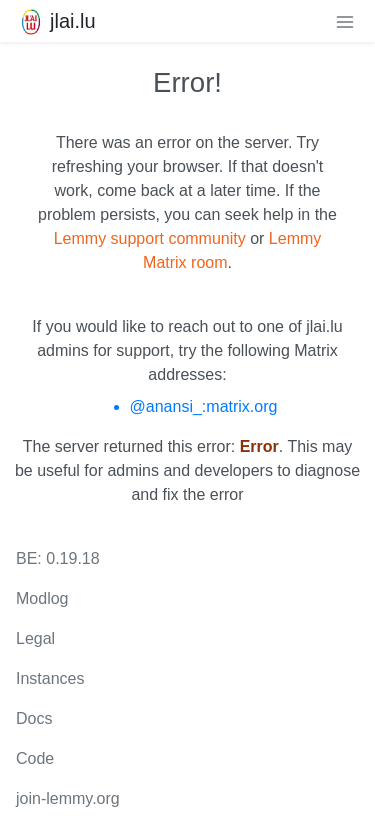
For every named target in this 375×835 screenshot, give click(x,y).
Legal (35, 638)
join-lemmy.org (68, 798)
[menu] (345, 21)
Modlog (42, 598)
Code (35, 758)
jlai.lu (56, 21)
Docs (34, 718)
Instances (50, 678)
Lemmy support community (150, 238)
